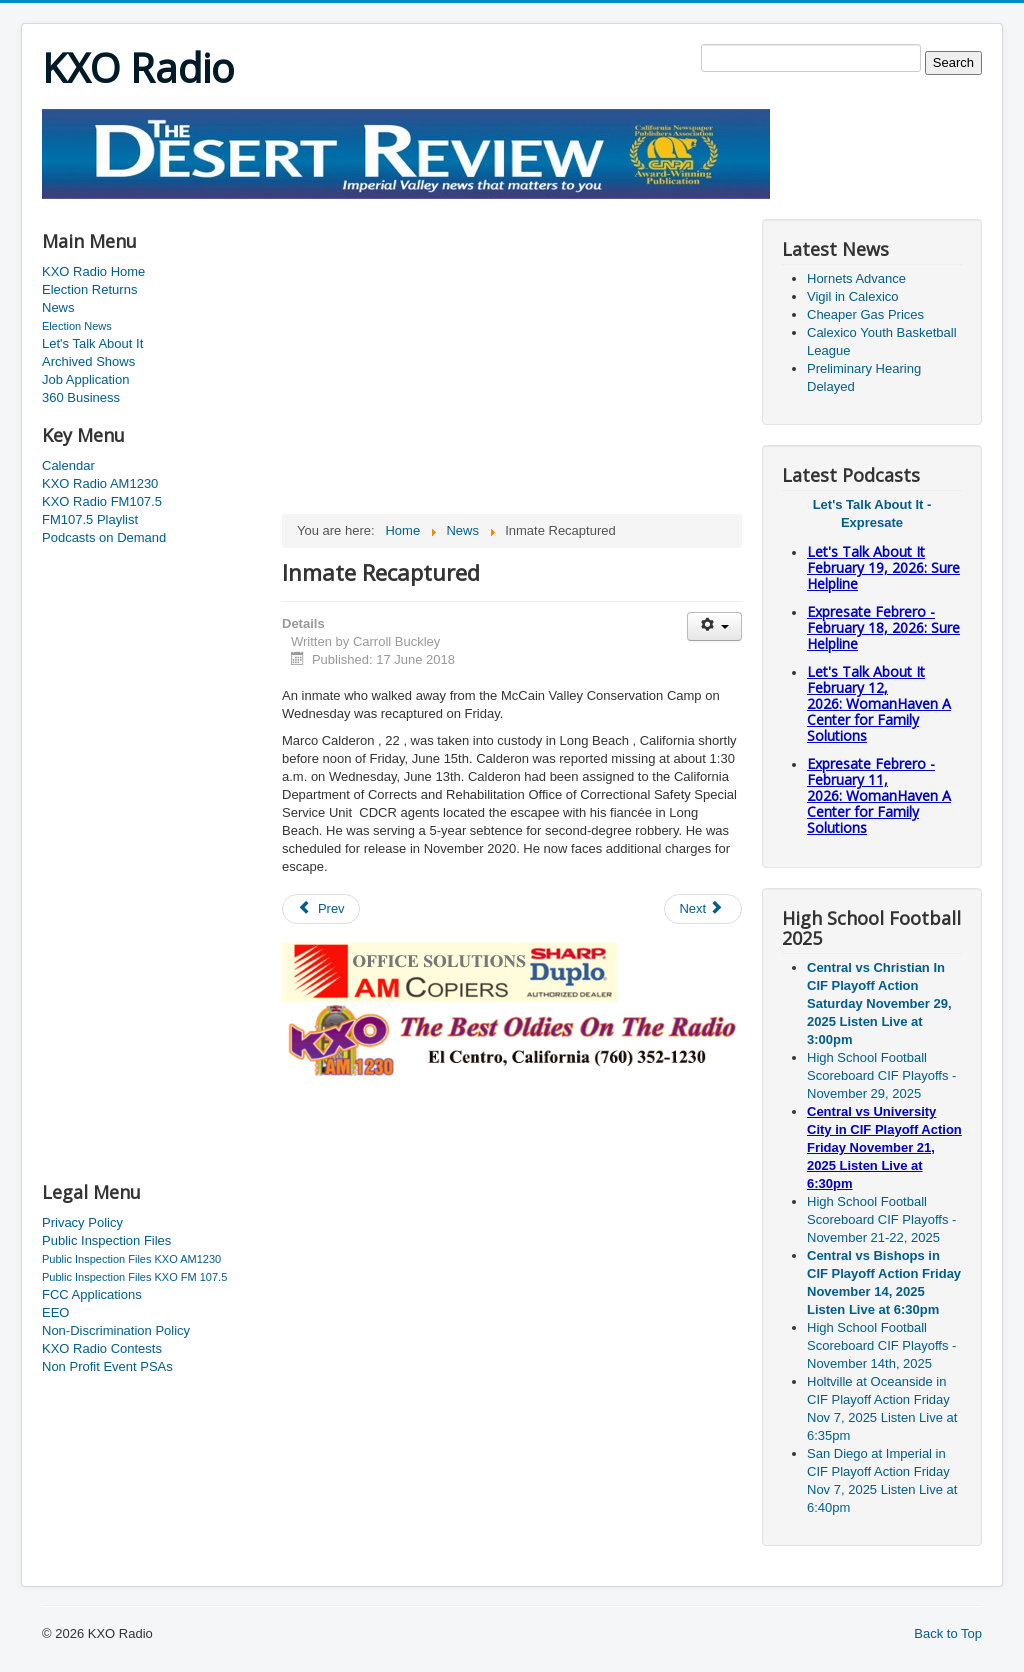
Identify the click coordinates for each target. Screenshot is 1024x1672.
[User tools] (714, 626)
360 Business (81, 397)
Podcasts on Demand (104, 537)
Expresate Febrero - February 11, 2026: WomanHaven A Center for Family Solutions (879, 795)
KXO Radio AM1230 (100, 483)
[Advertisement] (406, 206)
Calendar (68, 465)
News (58, 307)
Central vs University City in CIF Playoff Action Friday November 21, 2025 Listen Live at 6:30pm (884, 1147)
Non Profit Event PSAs (107, 1366)
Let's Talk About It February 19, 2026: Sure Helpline (883, 567)
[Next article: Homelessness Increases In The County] (703, 909)
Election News (77, 326)
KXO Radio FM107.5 (102, 501)
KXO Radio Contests (102, 1348)
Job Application (85, 379)
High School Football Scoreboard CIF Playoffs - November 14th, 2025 (881, 1345)
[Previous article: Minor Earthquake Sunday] (321, 909)
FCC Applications (92, 1294)
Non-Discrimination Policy (116, 1330)
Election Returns (89, 289)
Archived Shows (88, 361)
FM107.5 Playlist (90, 519)
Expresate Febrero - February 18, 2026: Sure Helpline (883, 627)
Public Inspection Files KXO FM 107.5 (134, 1277)
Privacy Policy (82, 1222)
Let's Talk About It (92, 343)
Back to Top (948, 1633)
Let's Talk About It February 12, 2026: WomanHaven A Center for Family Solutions (879, 703)
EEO (55, 1312)
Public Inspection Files (106, 1240)
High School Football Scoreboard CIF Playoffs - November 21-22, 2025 (881, 1219)
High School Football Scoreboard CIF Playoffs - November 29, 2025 (881, 1075)
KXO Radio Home (93, 271)
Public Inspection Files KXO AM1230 (131, 1259)
